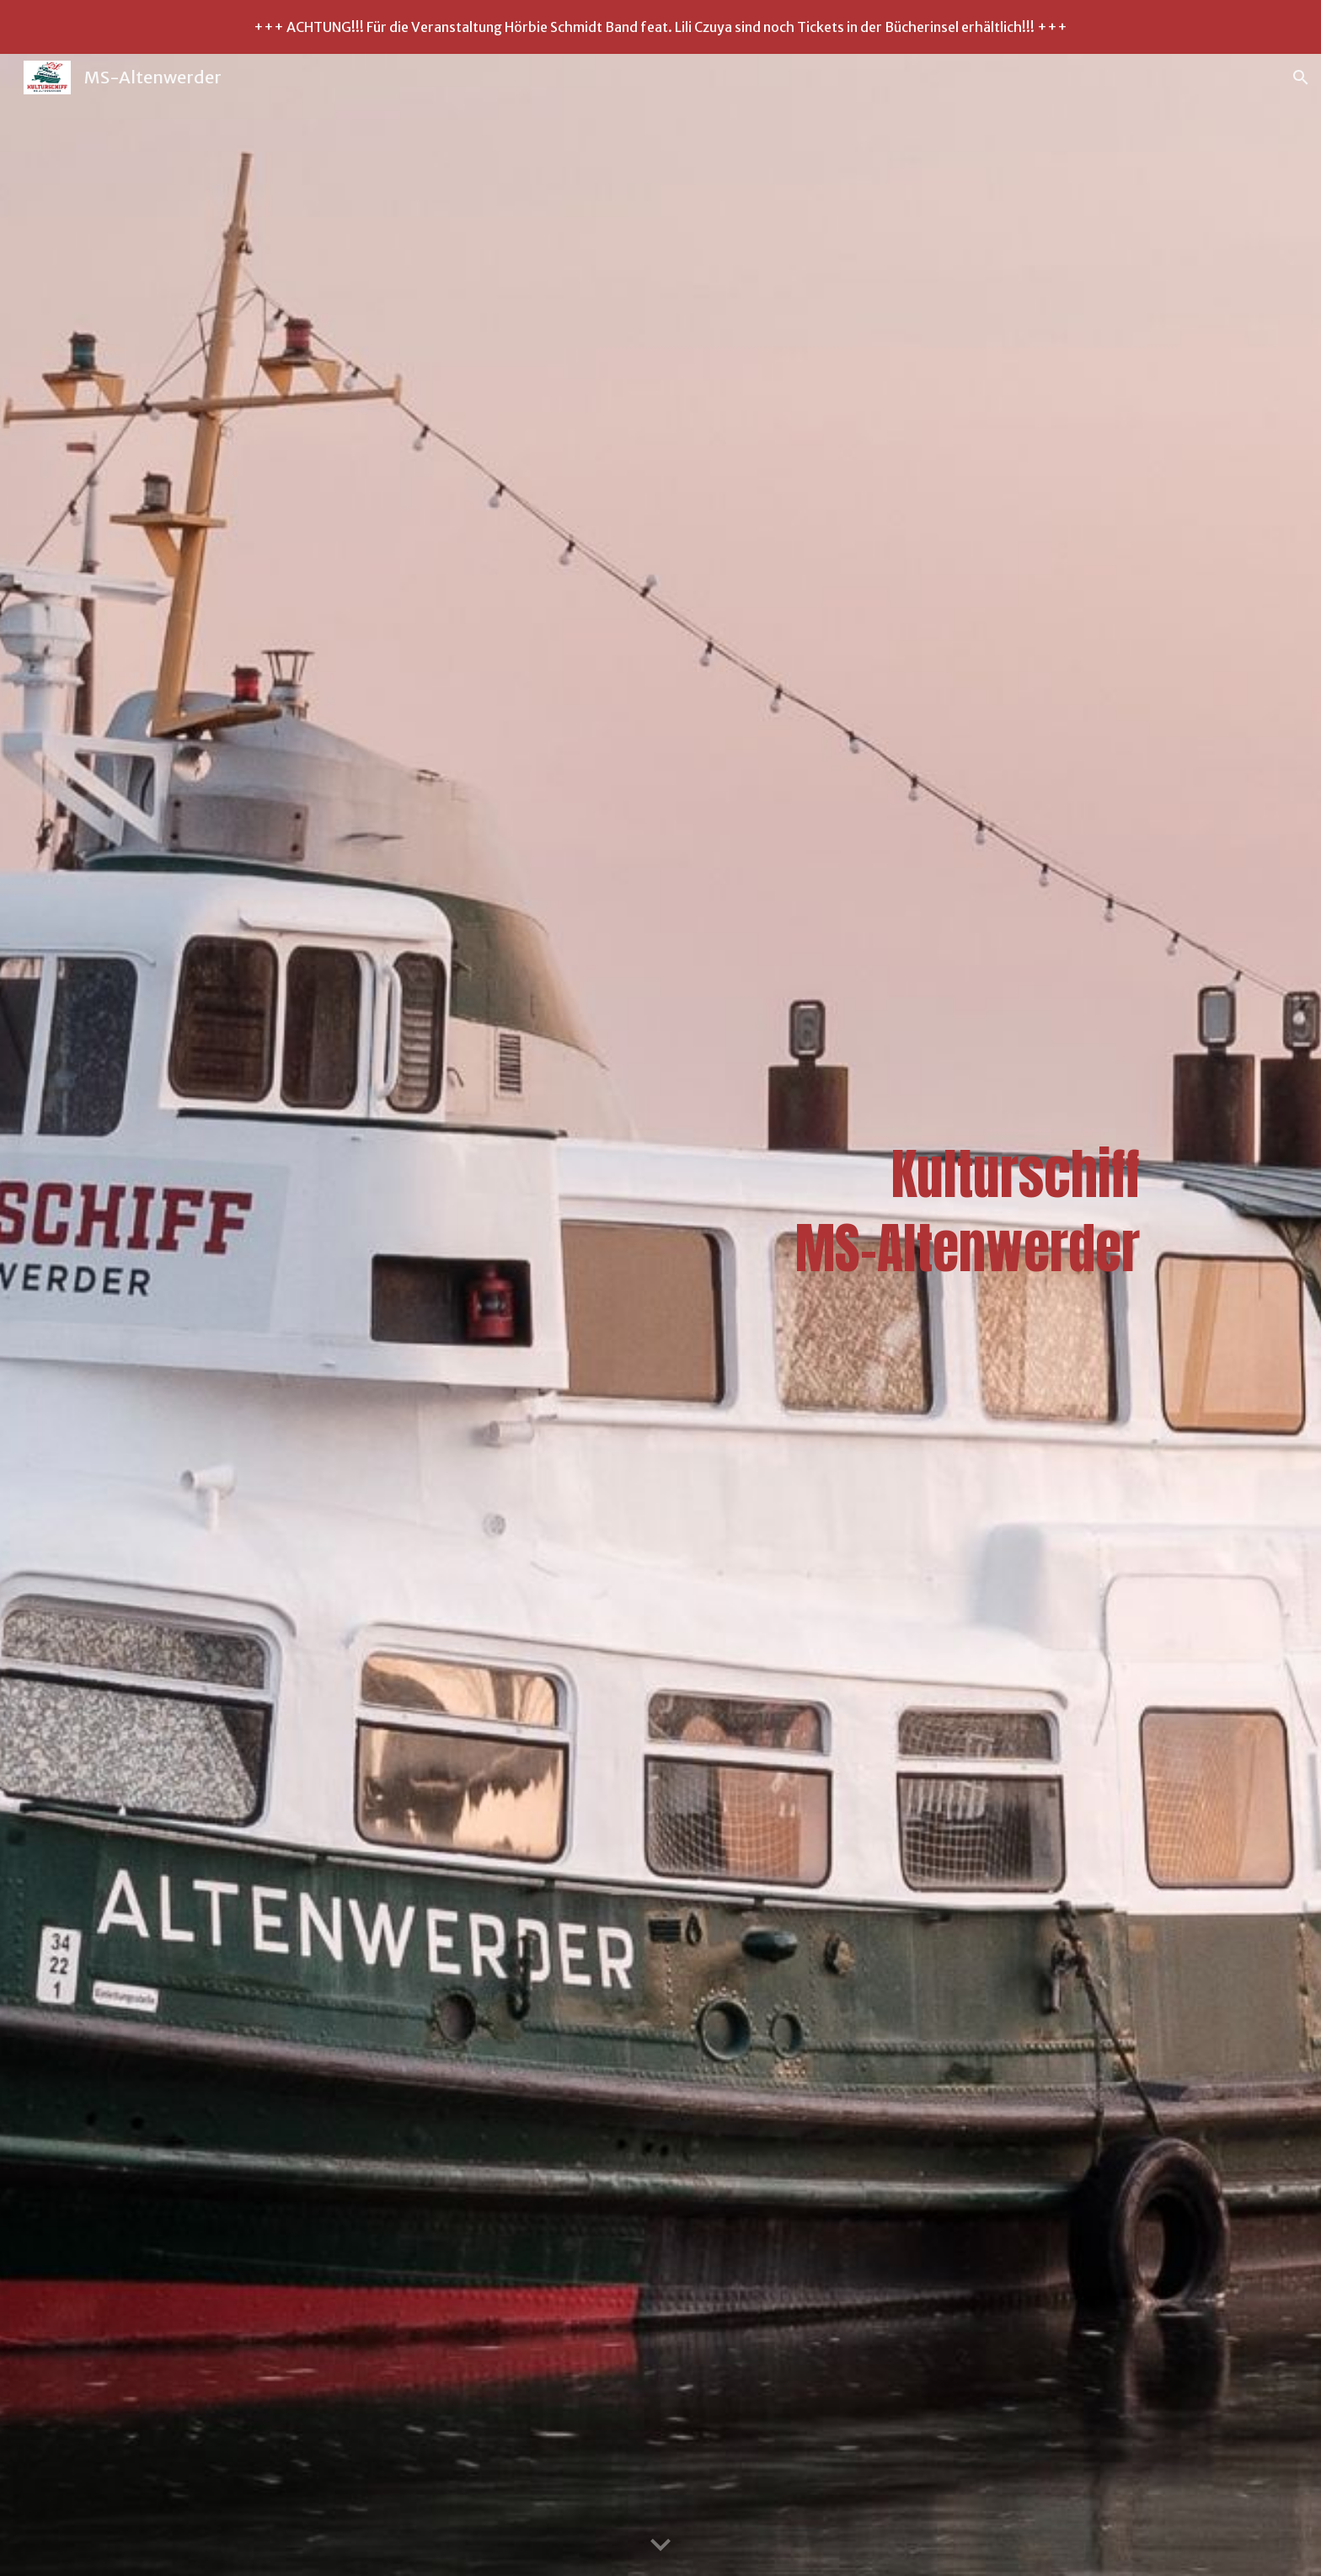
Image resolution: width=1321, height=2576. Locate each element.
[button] (1301, 77)
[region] (660, 27)
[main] (660, 1315)
